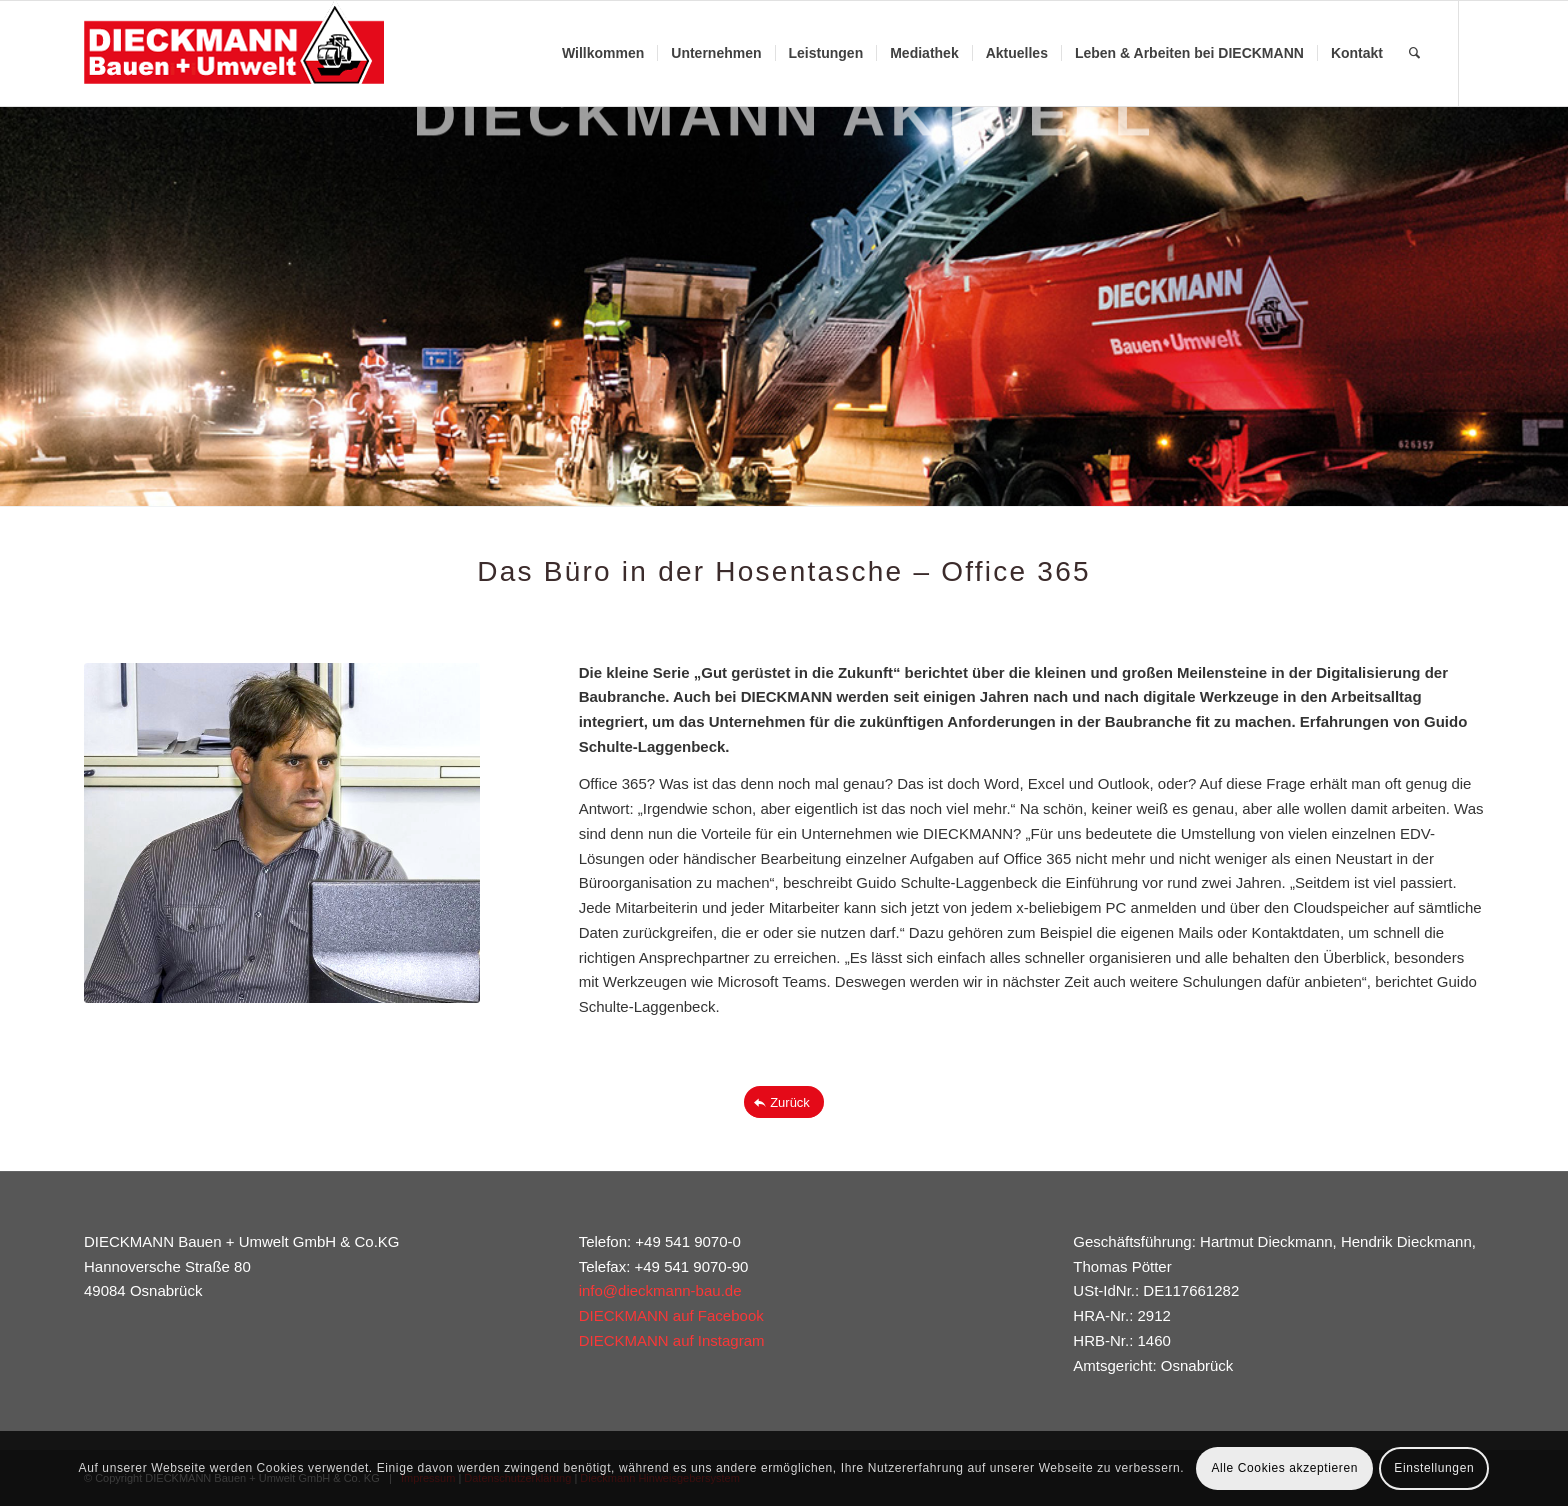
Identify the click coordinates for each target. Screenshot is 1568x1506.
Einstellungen (1434, 1468)
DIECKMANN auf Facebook (671, 1315)
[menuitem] (603, 53)
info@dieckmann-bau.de (660, 1290)
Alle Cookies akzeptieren (1284, 1468)
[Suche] (1414, 53)
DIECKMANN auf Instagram (672, 1340)
